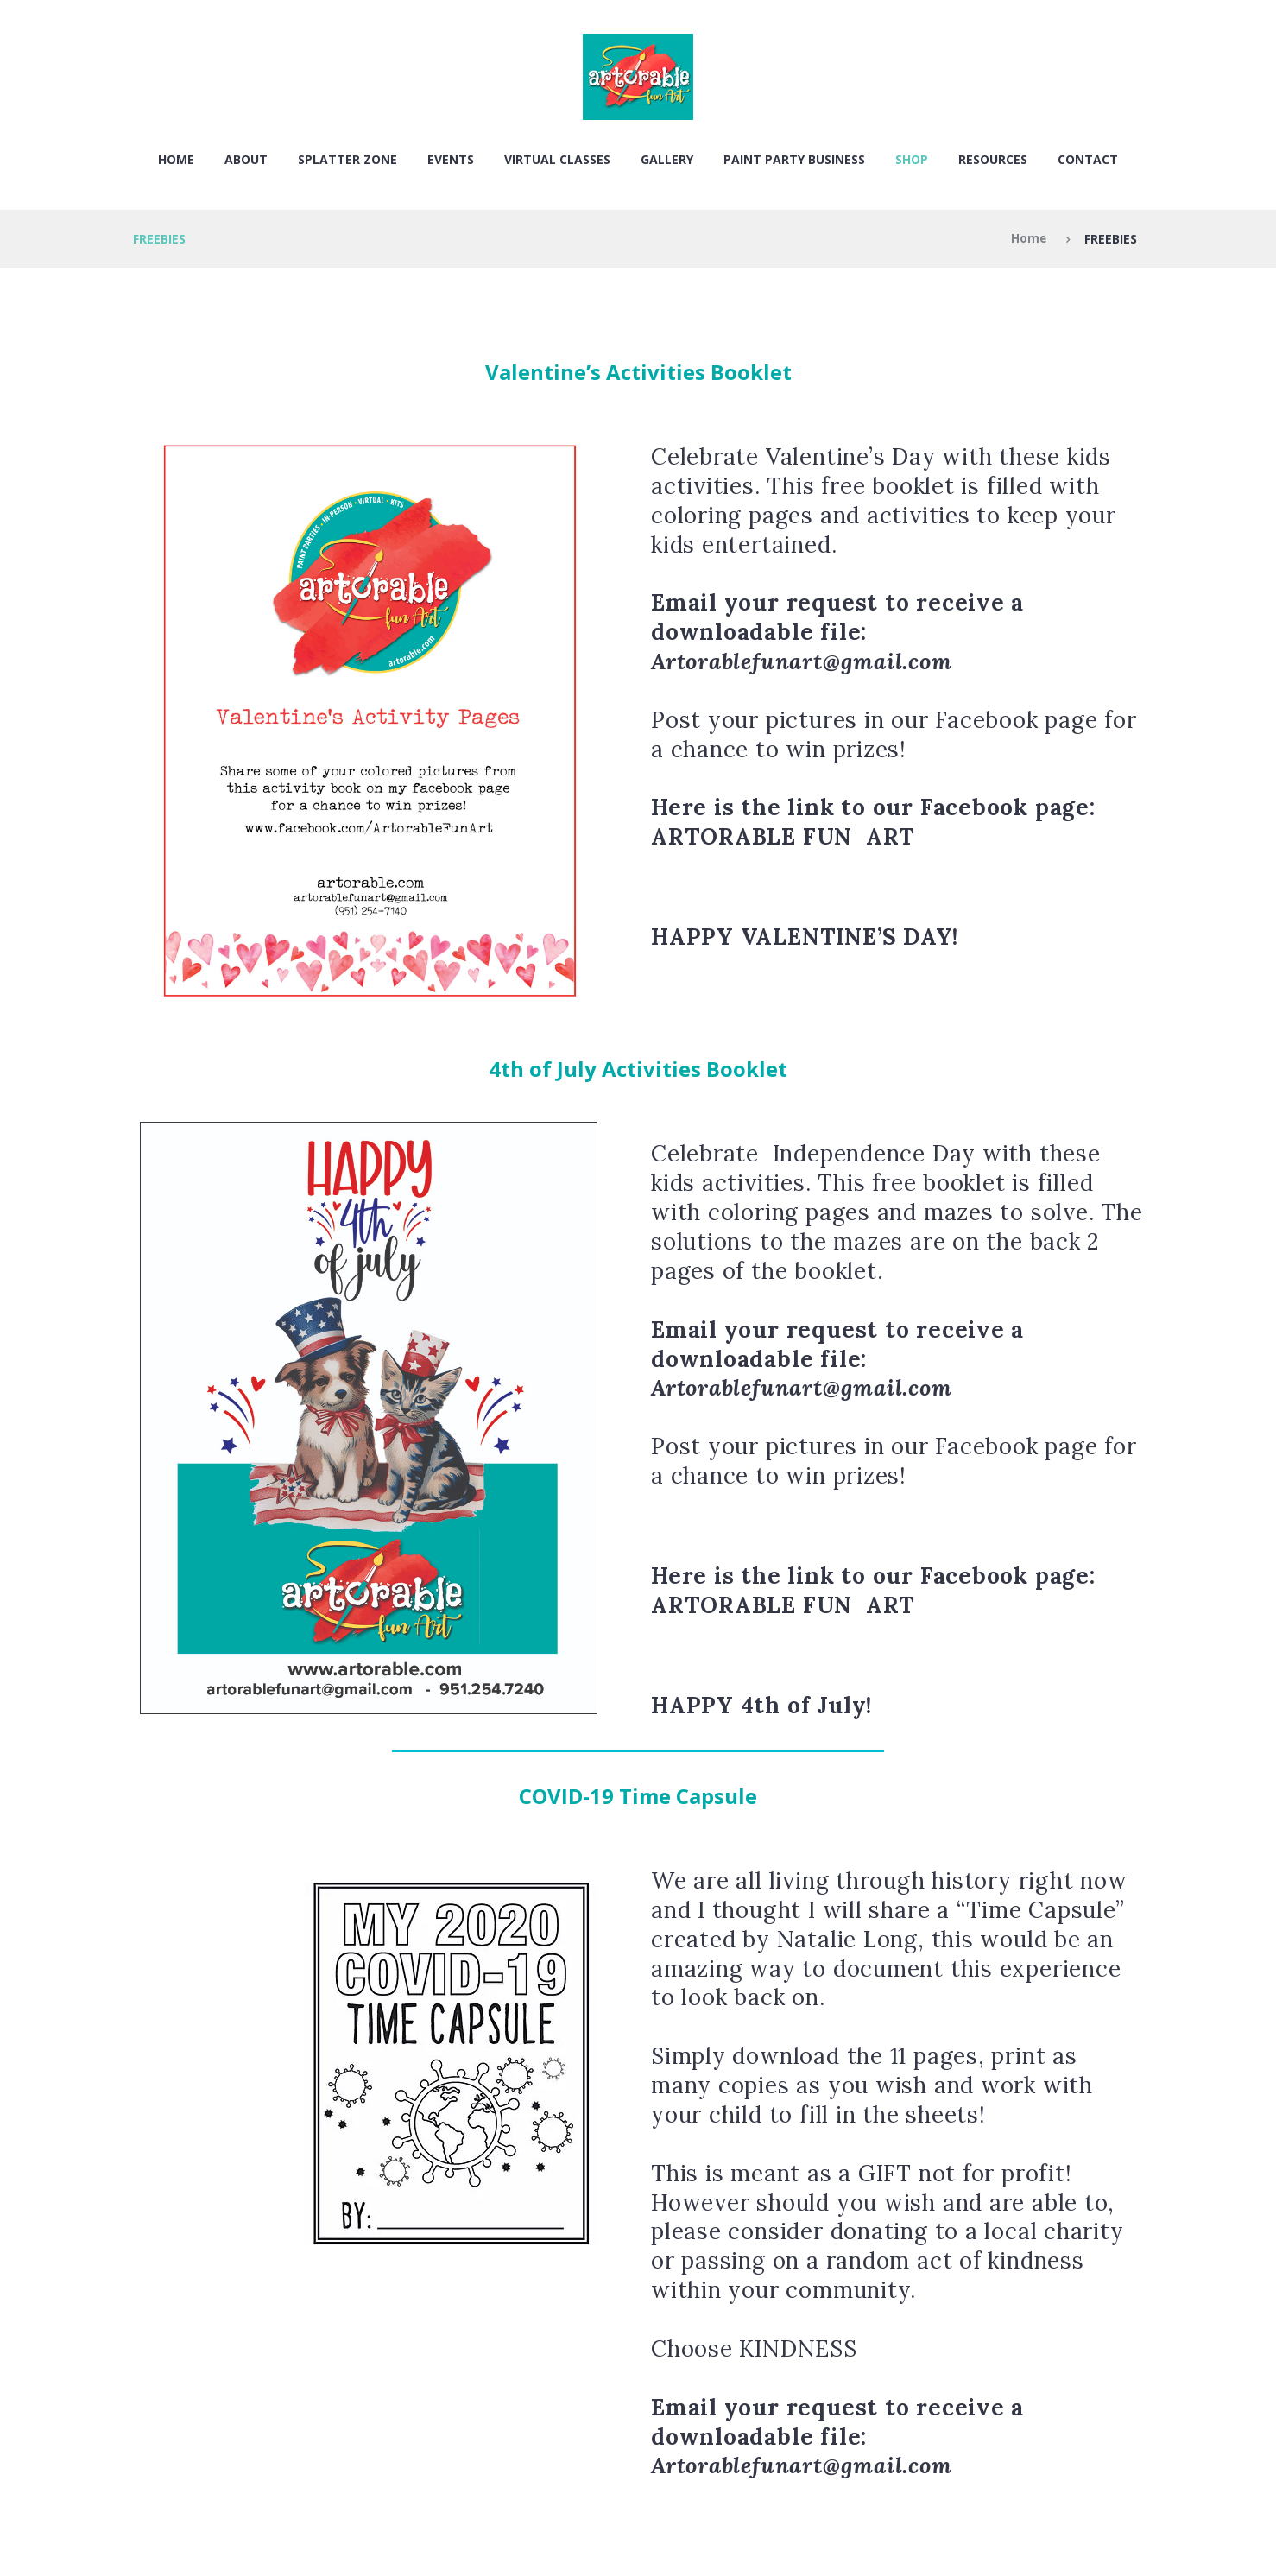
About (246, 159)
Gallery (667, 159)
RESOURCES (992, 159)
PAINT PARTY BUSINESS (794, 159)
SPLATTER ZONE (347, 159)
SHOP (911, 159)
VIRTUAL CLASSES (557, 159)
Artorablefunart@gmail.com (801, 661)
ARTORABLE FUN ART (783, 836)
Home (176, 159)
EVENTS (450, 159)
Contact (1088, 159)
